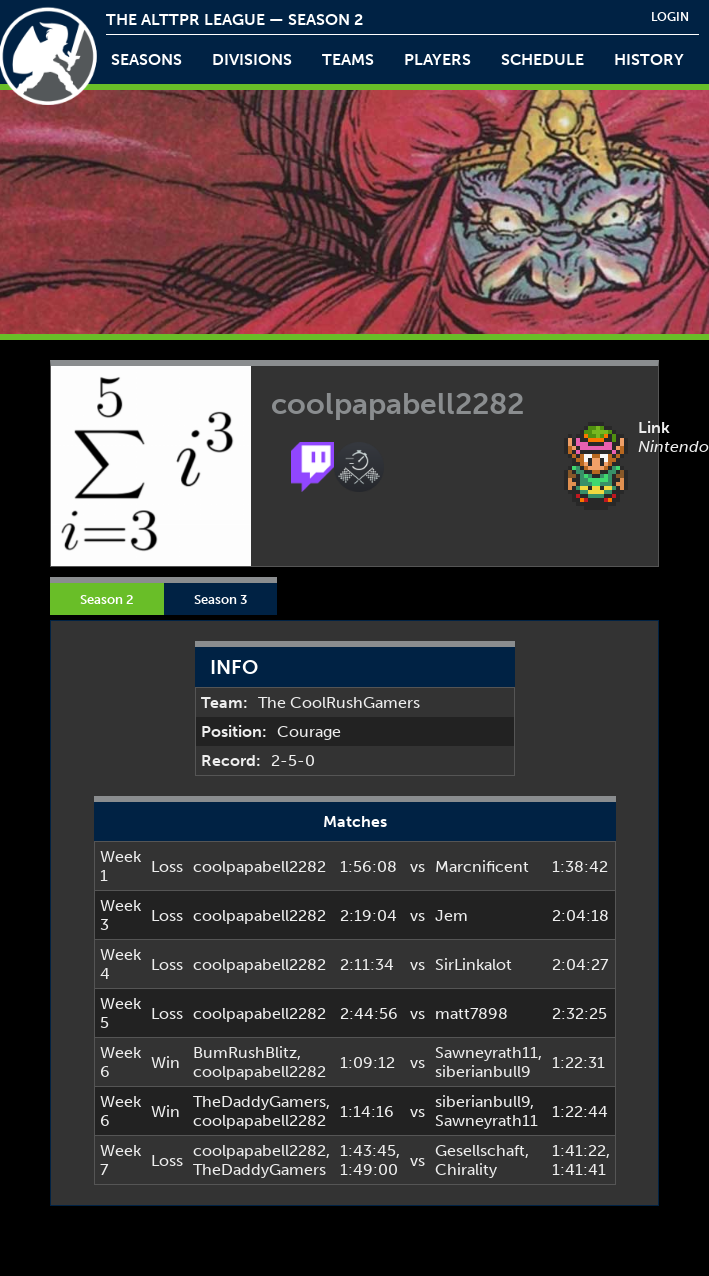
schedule (542, 59)
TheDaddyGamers (259, 1101)
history (649, 59)
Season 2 (107, 599)
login (670, 17)
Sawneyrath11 (486, 1052)
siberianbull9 (483, 1071)
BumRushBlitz (245, 1052)
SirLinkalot (473, 964)
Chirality (466, 1169)
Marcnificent (482, 866)
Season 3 (220, 599)
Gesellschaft (480, 1150)
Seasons (146, 59)
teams (348, 59)
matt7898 (471, 1013)
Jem (451, 915)
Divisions (252, 59)
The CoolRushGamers (339, 702)
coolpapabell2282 (259, 866)
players (437, 59)
